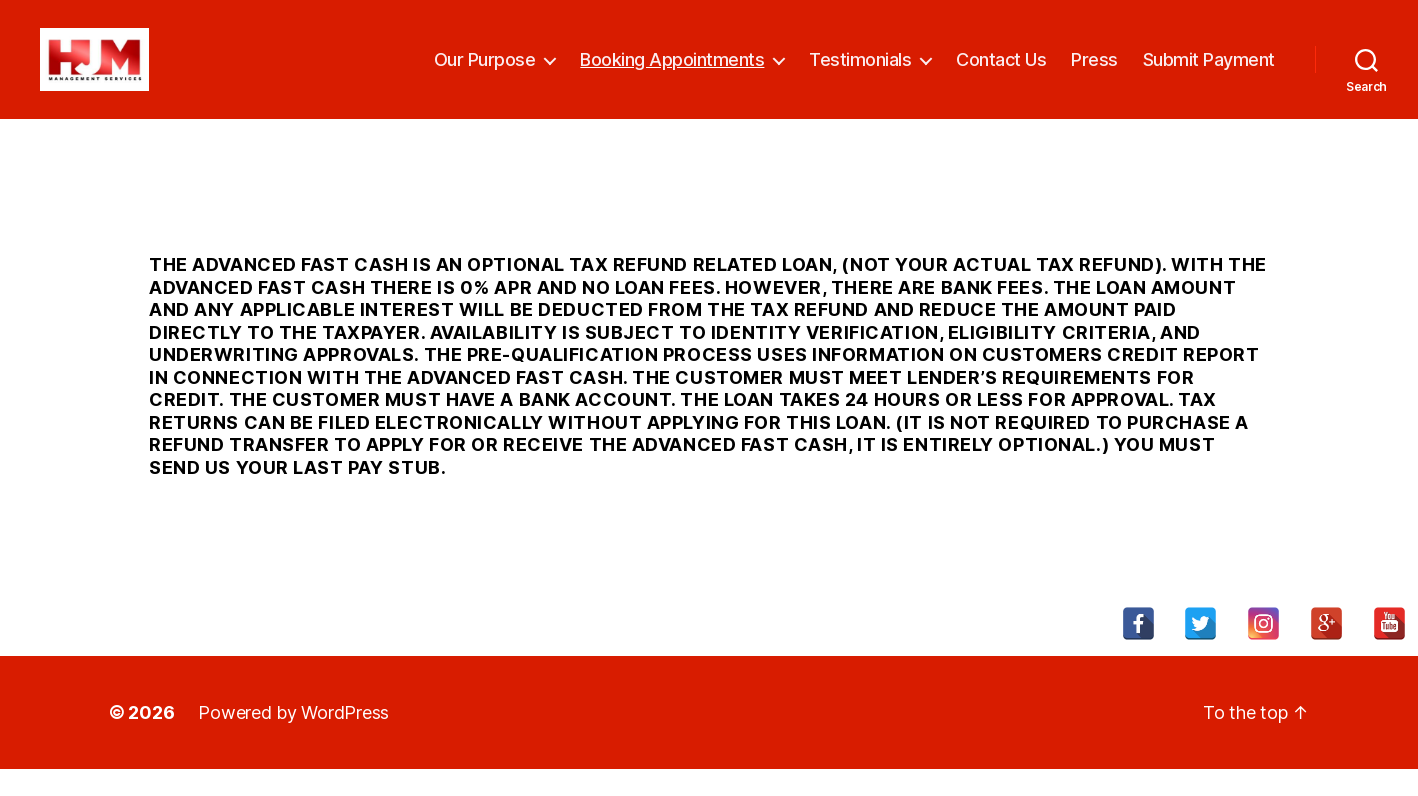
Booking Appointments (672, 72)
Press (1094, 72)
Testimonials (860, 72)
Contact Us (1001, 72)
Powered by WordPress (293, 739)
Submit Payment (1209, 72)
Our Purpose (485, 72)
